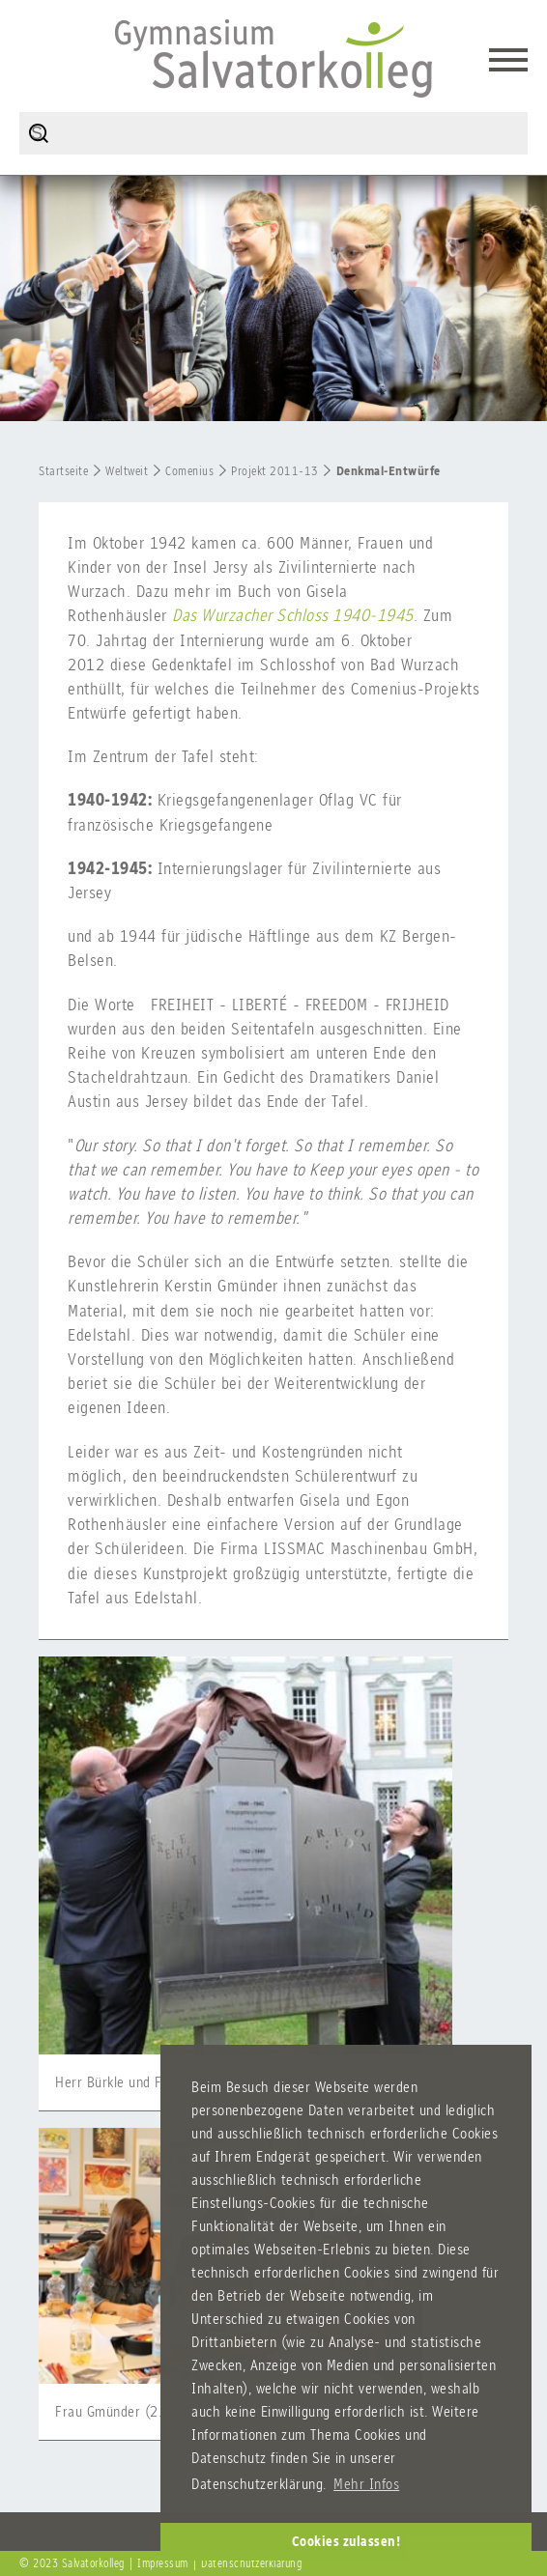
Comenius (189, 471)
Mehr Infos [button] (366, 2484)
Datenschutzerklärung (251, 2563)
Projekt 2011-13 (275, 471)
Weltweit (126, 471)
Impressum (162, 2563)
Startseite (63, 471)
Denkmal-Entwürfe (388, 471)
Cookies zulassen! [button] (346, 2541)
